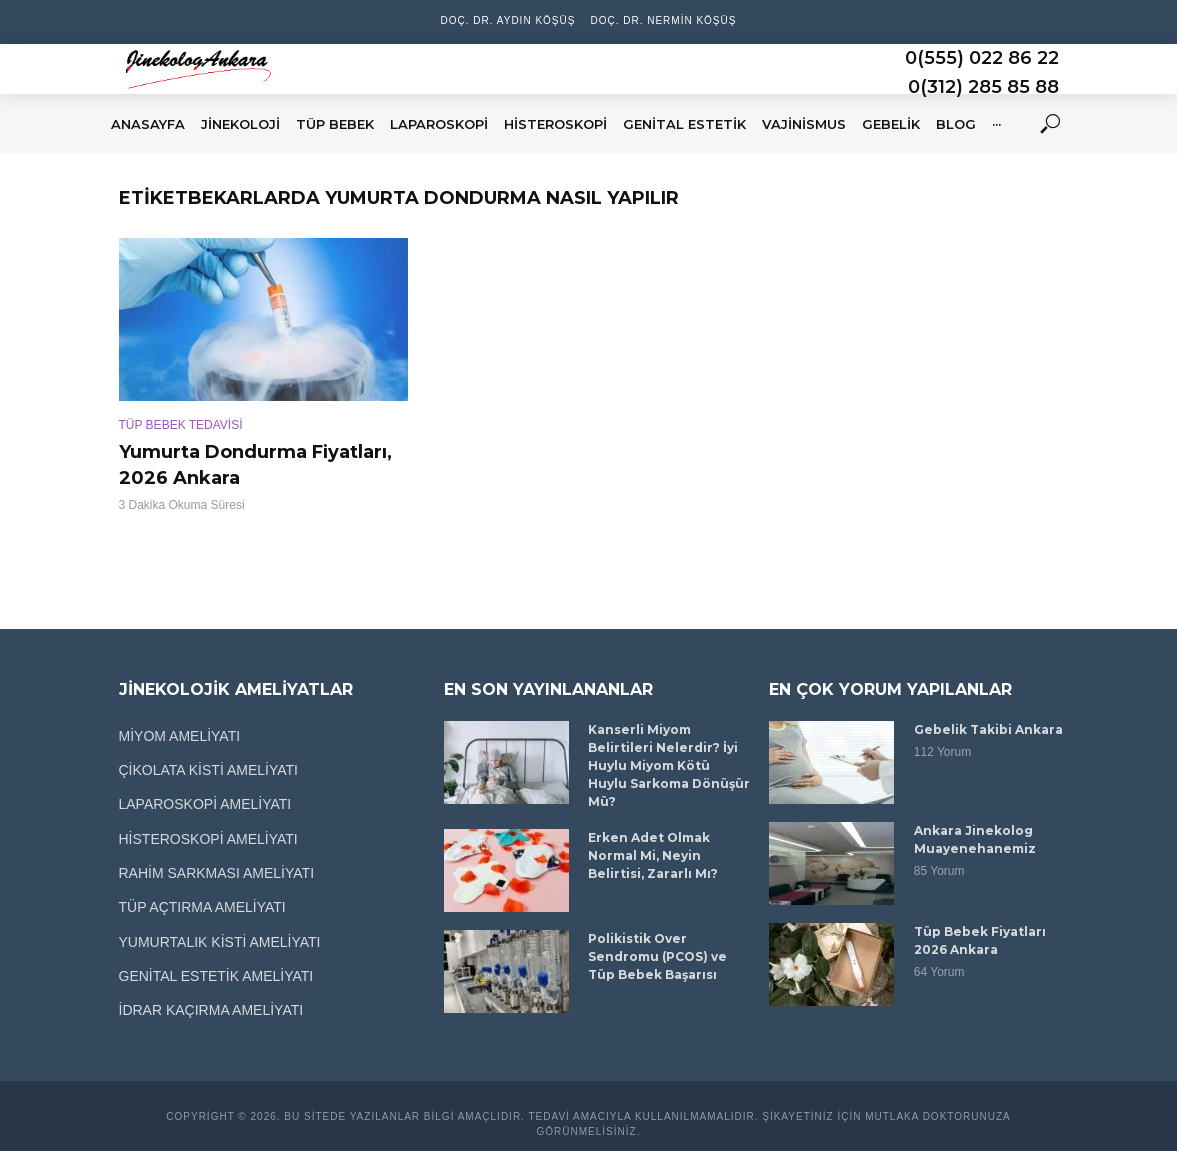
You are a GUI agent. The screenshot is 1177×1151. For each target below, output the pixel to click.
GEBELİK (891, 124)
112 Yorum (942, 752)
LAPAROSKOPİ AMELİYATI (205, 804)
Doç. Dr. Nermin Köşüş (663, 20)
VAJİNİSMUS (804, 124)
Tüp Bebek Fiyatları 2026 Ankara (980, 940)
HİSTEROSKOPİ (555, 124)
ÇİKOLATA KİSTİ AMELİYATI (208, 770)
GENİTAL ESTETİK (684, 124)
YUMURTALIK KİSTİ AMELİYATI (220, 942)
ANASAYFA (148, 124)
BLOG (956, 124)
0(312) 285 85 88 (983, 87)
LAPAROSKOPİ (439, 124)
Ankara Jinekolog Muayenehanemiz (975, 839)
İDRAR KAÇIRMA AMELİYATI (211, 1010)
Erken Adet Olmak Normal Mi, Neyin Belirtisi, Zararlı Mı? (653, 855)
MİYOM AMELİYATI (180, 736)
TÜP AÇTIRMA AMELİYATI (202, 907)
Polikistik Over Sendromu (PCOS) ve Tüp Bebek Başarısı (657, 956)
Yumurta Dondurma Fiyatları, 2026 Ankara (255, 465)
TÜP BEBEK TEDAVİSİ (181, 425)
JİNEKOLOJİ (240, 124)
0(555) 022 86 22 (982, 58)
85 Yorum (939, 871)
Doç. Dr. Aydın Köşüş (508, 20)
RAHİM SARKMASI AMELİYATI (217, 873)
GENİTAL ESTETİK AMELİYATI (216, 976)
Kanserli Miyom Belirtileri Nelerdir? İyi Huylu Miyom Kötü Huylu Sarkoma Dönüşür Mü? (669, 765)
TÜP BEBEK (335, 124)
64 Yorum (939, 972)
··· (996, 124)
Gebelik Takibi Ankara (988, 729)
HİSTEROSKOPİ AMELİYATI (208, 839)
